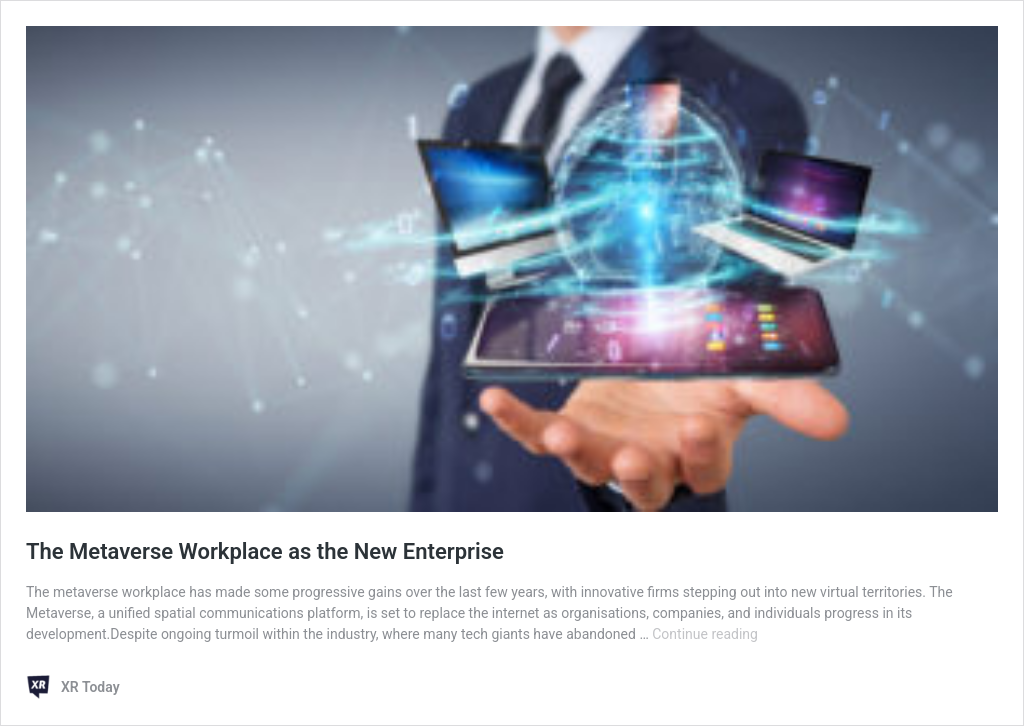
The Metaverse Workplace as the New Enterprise (265, 551)
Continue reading (705, 634)
